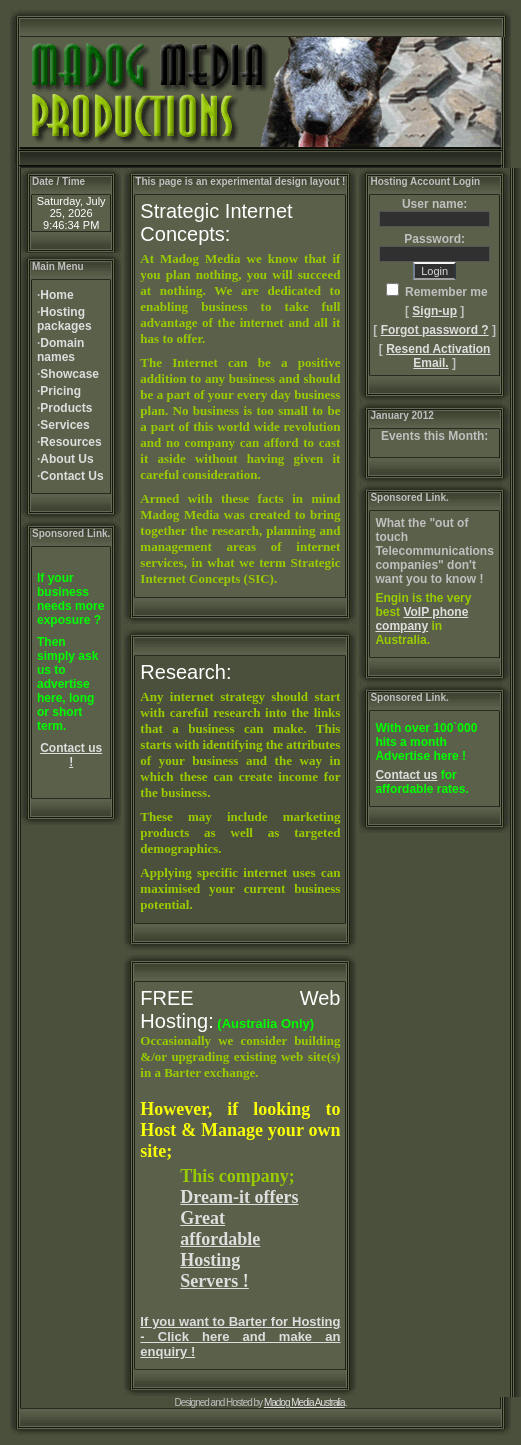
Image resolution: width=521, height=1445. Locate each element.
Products (66, 408)
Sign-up (434, 311)
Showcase (69, 374)
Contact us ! (71, 755)
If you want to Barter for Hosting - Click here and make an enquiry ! (240, 1336)
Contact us (406, 775)
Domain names (60, 350)
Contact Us (71, 476)
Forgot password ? (435, 330)
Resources (70, 442)
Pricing (60, 391)
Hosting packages (64, 319)
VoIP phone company (421, 619)
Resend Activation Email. (438, 356)
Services (64, 425)
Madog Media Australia (304, 1402)
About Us (66, 459)
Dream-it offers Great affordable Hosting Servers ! (239, 1239)
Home (56, 295)
